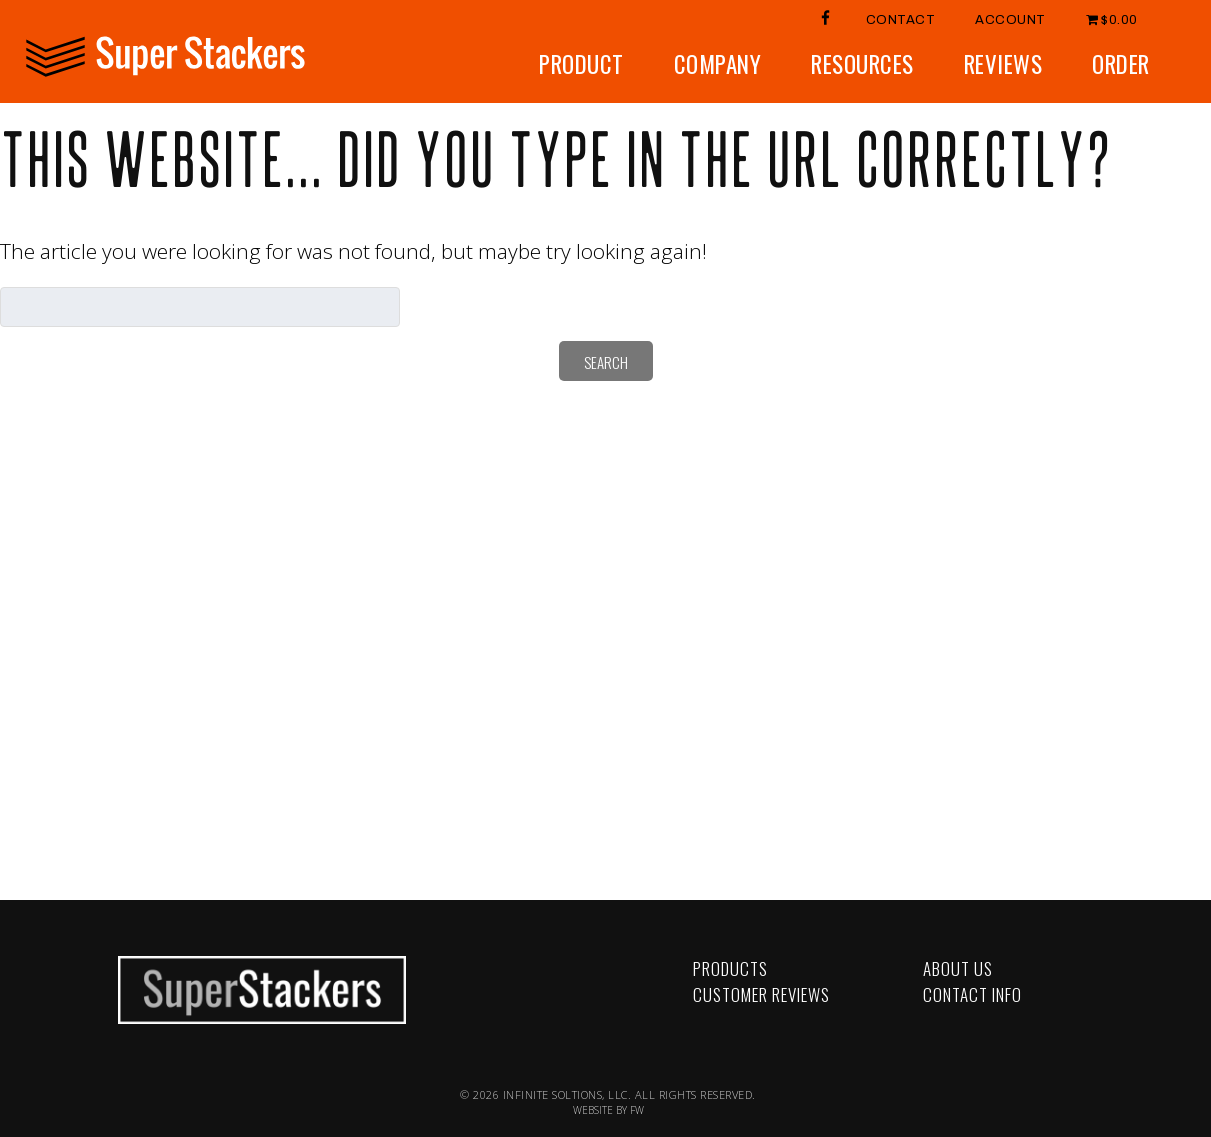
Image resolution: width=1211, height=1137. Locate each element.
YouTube (413, 975)
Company (718, 64)
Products (730, 968)
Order (1121, 64)
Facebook (413, 954)
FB (826, 17)
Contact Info (972, 994)
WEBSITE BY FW (608, 1110)
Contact (901, 20)
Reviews (1003, 64)
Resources (862, 64)
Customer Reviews (761, 994)
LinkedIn (413, 996)
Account (1010, 20)
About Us (958, 968)
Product (581, 64)
